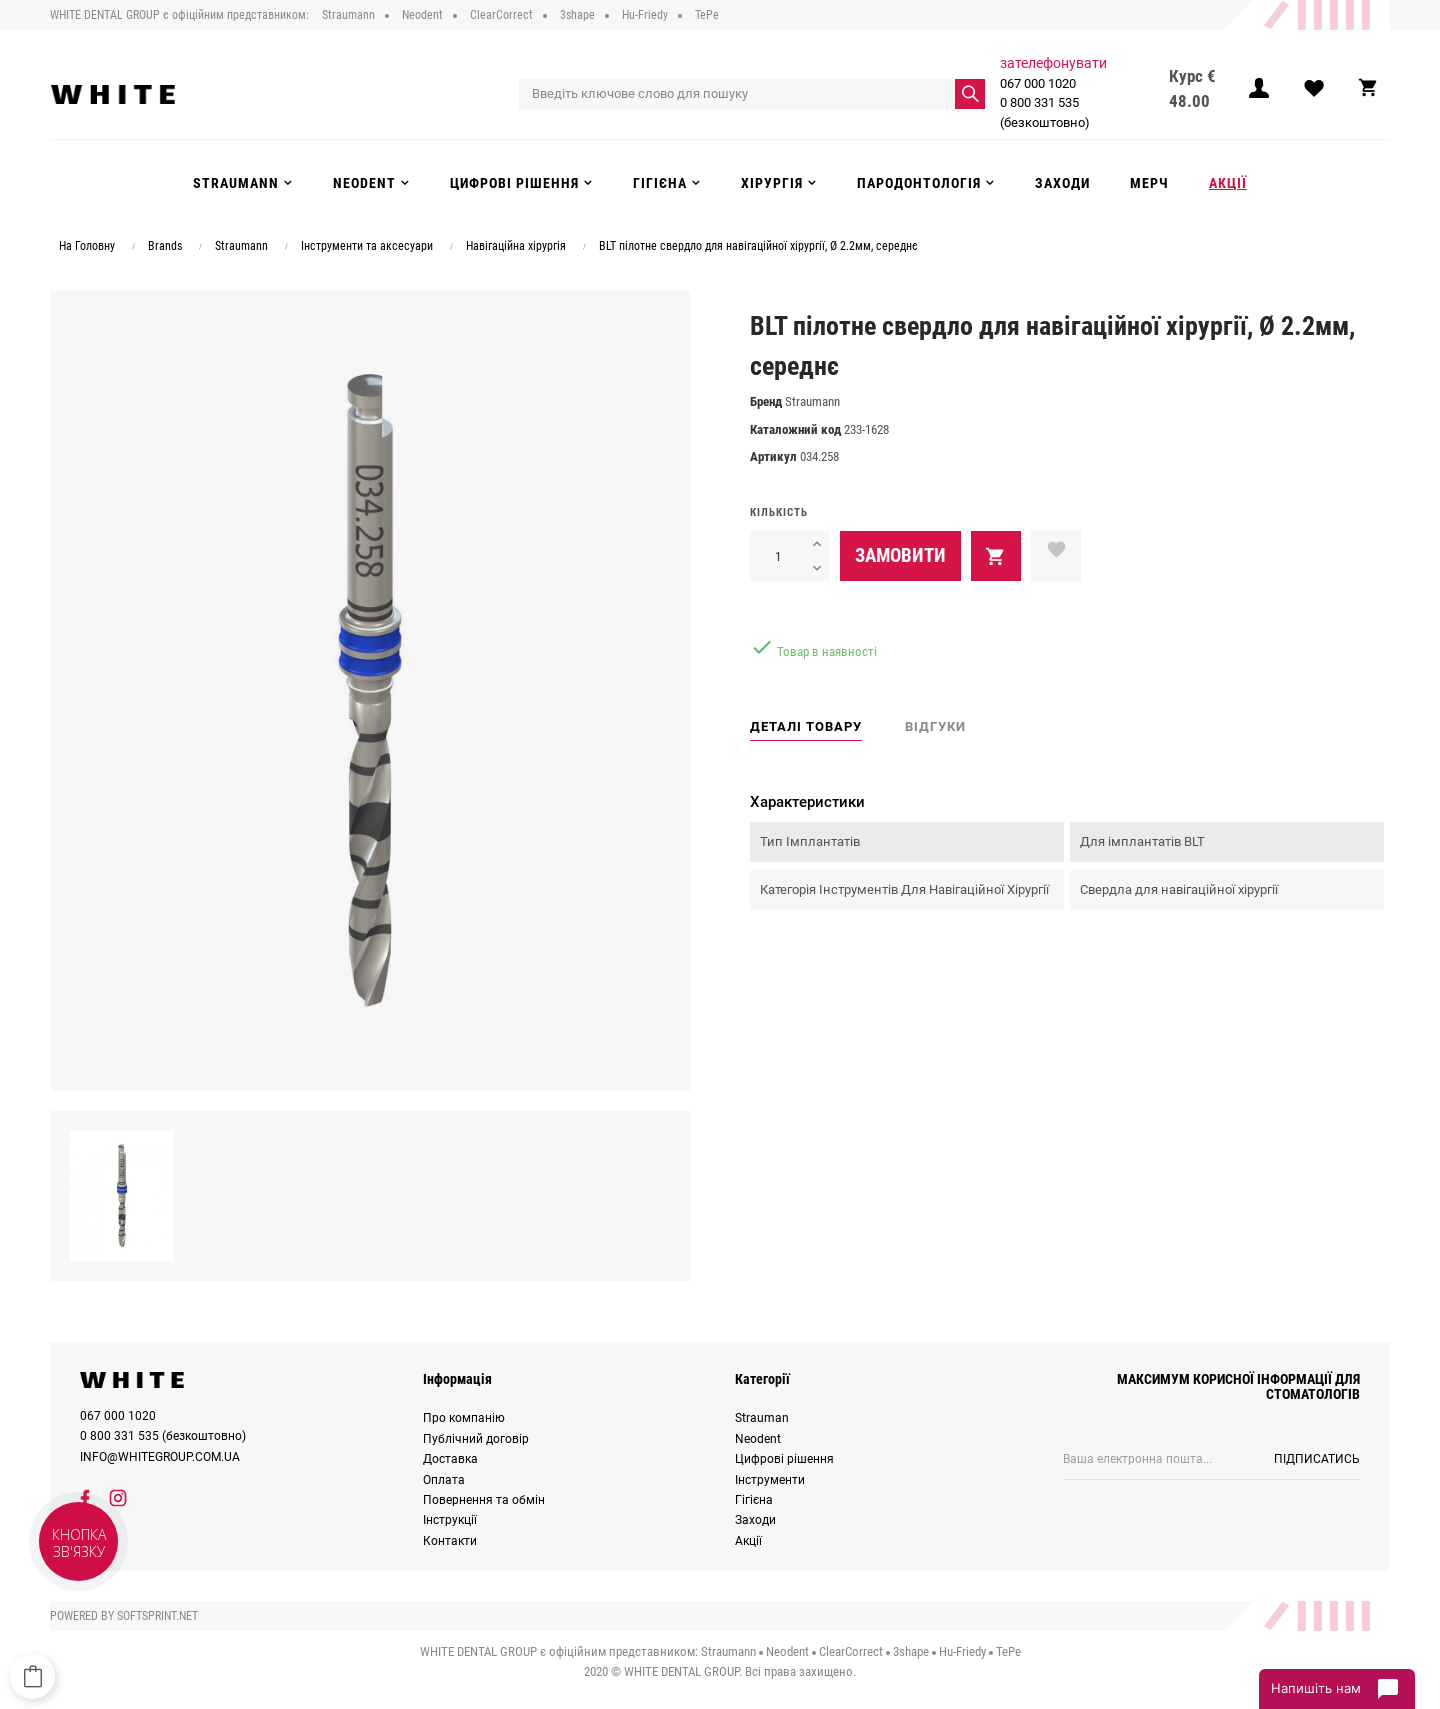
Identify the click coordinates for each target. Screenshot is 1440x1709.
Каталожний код (795, 425)
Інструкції (450, 1516)
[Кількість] (777, 552)
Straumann (812, 397)
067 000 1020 (1039, 78)
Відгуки (935, 722)
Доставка (450, 1455)
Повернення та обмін (484, 1496)
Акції (748, 1537)
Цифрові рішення (784, 1455)
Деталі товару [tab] (806, 722)
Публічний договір (476, 1435)
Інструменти (770, 1475)
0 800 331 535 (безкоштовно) (1046, 108)
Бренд (766, 397)
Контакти (450, 1537)
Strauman (762, 1414)
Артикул (773, 452)
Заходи (755, 1516)
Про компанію (464, 1414)
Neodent (758, 1435)
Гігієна (754, 1496)
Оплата (444, 1475)
